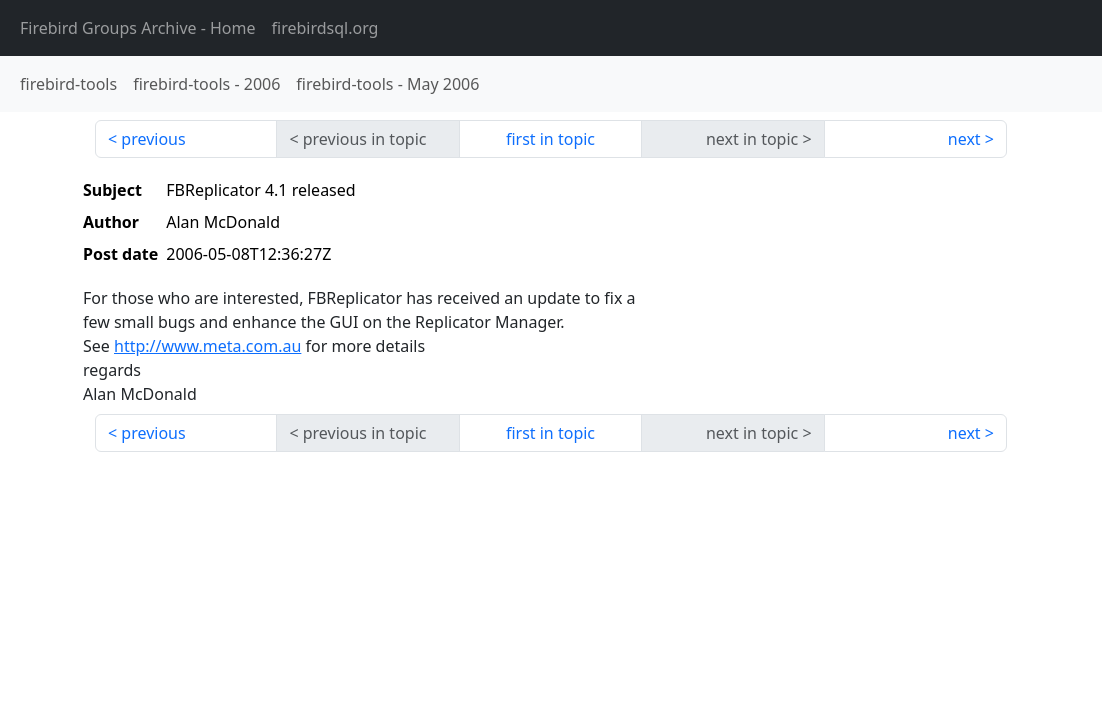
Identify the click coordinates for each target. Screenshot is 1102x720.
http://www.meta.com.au (207, 346)
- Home (138, 28)
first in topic (550, 139)
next (964, 139)
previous (153, 139)
